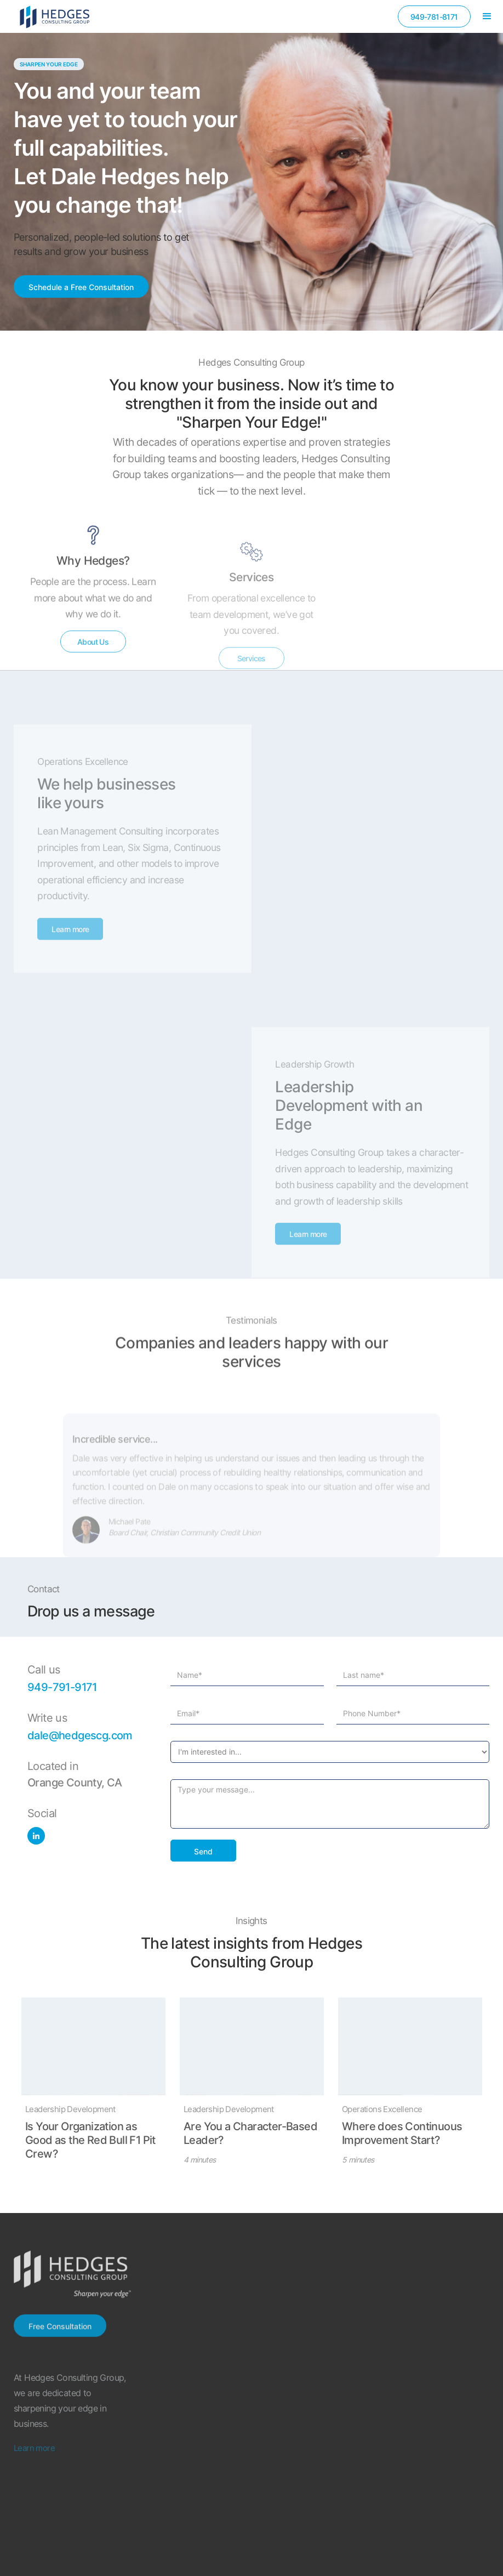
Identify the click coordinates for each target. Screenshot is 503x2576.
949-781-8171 (434, 16)
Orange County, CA (74, 1782)
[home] (55, 16)
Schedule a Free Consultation (81, 287)
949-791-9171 (62, 1687)
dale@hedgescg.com (80, 1735)
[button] (487, 16)
